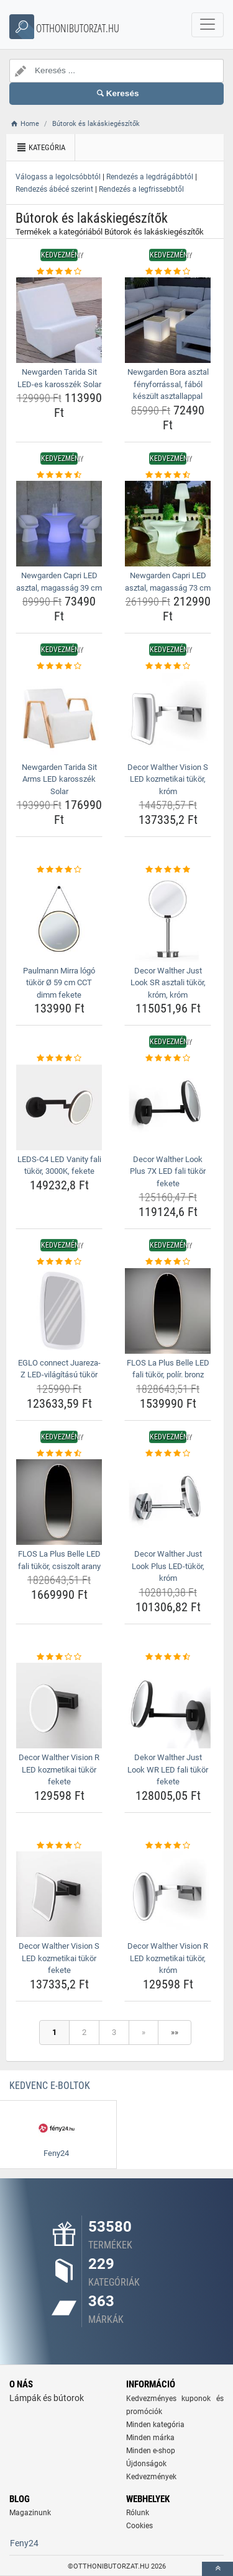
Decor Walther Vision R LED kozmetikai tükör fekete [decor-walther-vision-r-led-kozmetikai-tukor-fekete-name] (59, 1769)
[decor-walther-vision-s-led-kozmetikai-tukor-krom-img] (168, 715)
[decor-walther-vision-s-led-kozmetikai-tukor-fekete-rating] (59, 1846)
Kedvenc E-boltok (49, 2085)
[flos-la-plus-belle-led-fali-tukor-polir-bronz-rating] (168, 1262)
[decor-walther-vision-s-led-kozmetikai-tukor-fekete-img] (59, 1894)
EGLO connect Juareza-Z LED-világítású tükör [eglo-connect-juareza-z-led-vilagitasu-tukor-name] (59, 1369)
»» (174, 2032)
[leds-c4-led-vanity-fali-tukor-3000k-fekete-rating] (59, 1058)
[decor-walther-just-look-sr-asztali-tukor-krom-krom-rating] (168, 870)
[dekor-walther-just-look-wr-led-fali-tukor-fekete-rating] (168, 1657)
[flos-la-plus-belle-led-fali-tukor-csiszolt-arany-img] (59, 1502)
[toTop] (217, 2569)
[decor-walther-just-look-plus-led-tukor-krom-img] (168, 1502)
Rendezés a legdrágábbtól (149, 176)
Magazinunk (30, 2512)
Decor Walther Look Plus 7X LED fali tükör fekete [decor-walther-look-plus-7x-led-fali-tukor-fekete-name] (168, 1171)
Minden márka (150, 2437)
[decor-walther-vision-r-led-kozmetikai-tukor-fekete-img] (59, 1705)
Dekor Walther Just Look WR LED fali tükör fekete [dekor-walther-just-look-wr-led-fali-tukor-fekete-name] (167, 1769)
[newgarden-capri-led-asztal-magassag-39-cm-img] (59, 523)
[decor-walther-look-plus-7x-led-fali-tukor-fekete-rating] (168, 1058)
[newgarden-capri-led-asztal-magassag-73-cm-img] (168, 523)
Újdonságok (146, 2463)
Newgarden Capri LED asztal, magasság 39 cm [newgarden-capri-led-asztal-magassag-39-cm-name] (59, 582)
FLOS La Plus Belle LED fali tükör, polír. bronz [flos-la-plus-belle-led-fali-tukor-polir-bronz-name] (168, 1369)
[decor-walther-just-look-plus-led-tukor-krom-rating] (168, 1453)
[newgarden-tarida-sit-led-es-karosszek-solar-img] (59, 320)
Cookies (139, 2525)
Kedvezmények (151, 2476)
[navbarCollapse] (207, 24)
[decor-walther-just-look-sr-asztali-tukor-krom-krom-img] (168, 919)
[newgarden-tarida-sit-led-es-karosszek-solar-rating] (59, 272)
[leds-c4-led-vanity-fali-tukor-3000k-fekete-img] (59, 1107)
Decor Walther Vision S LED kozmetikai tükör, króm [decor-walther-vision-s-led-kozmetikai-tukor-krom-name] (167, 779)
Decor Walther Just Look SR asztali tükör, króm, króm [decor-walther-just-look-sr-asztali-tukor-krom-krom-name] (168, 983)
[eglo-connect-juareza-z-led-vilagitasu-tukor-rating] (59, 1262)
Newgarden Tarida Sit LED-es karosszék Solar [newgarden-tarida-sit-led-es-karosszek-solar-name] (59, 378)
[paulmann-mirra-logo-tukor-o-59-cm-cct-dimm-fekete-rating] (59, 870)
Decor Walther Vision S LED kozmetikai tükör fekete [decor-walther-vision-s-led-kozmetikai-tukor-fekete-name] (59, 1958)
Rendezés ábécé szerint (54, 189)
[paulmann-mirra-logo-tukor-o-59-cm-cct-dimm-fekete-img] (59, 919)
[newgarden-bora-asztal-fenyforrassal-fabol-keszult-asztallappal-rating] (168, 272)
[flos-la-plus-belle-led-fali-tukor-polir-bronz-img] (168, 1311)
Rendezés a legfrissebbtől (141, 189)
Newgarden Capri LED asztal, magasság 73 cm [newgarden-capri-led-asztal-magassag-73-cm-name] (168, 582)
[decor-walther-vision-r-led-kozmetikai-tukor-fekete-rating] (59, 1657)
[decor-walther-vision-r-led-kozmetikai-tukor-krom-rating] (168, 1846)
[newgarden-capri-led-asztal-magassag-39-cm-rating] (59, 475)
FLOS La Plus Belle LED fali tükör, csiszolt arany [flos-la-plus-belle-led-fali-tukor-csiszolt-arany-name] (59, 1560)
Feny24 (24, 2543)
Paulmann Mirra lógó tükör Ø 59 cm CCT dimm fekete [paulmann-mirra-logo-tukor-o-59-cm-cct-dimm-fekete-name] (59, 983)
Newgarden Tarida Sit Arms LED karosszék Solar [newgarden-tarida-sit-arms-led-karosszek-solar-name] (59, 779)
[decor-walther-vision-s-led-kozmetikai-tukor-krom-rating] (168, 666)
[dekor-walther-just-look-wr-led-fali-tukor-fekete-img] (168, 1705)
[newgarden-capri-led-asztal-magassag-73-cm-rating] (168, 475)
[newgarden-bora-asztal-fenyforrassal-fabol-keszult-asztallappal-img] (168, 320)
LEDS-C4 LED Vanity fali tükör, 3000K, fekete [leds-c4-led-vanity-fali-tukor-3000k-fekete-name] (59, 1165)
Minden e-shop (150, 2450)
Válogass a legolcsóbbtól (58, 176)
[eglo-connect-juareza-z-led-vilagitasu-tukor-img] (59, 1311)
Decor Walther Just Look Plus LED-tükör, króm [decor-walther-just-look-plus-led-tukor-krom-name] (168, 1566)
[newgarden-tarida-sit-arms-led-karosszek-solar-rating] (59, 666)
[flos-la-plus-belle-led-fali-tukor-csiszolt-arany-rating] (59, 1453)
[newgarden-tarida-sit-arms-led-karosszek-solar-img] (59, 715)
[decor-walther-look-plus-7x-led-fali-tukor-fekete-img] (168, 1107)
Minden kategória (155, 2424)
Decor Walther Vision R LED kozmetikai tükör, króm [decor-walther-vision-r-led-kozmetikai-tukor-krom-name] (167, 1958)
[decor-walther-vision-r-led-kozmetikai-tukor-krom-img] (168, 1894)
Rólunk (137, 2512)
